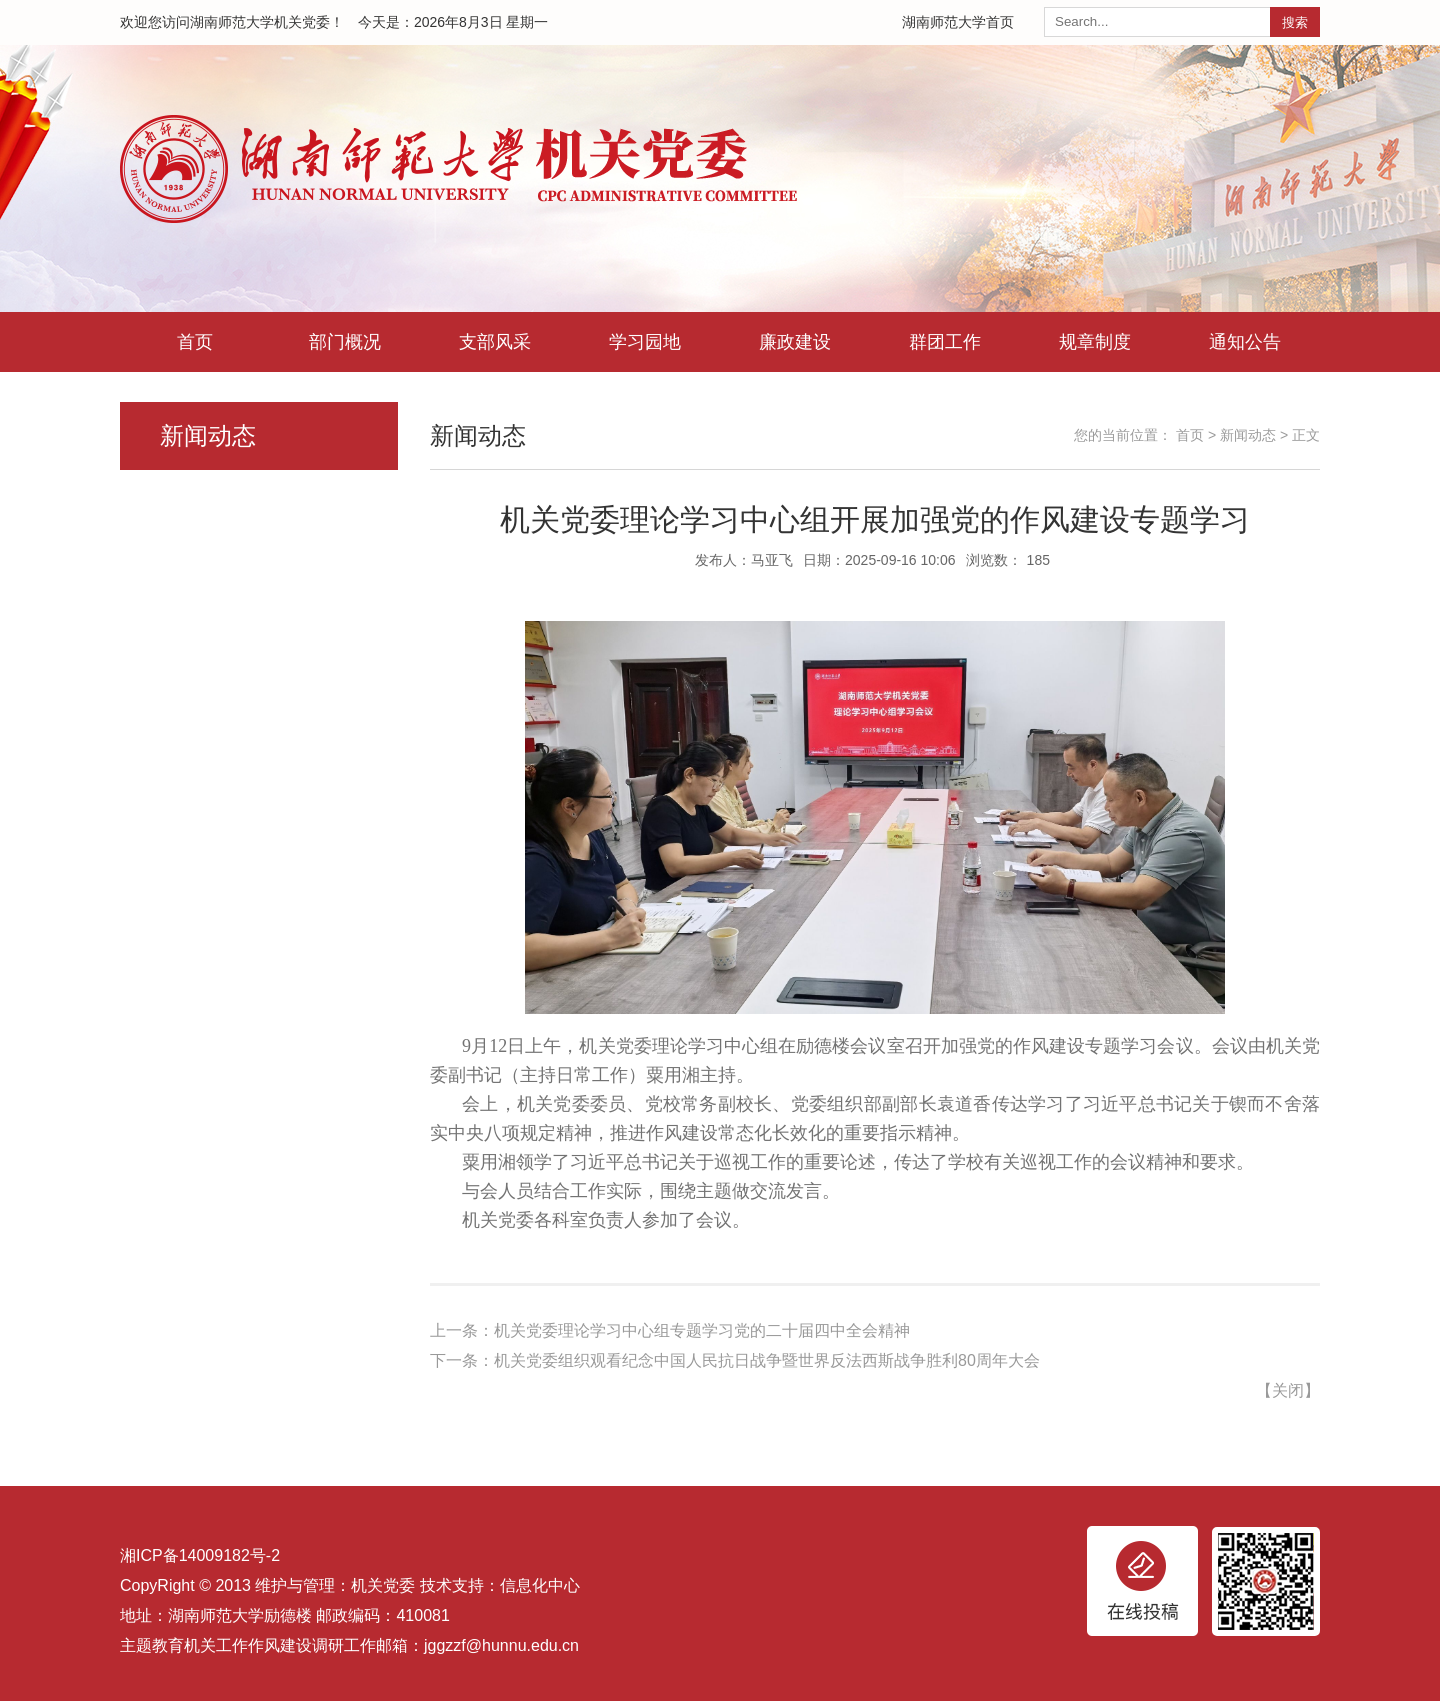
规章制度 (1095, 342)
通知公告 (1245, 342)
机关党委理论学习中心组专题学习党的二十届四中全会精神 (702, 1330)
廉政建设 (795, 342)
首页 (195, 342)
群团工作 (945, 342)
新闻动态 (1248, 435)
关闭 (1288, 1390)
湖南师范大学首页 (958, 22)
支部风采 (495, 342)
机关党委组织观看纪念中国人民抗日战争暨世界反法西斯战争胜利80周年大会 (767, 1360)
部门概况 (345, 342)
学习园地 (645, 342)
